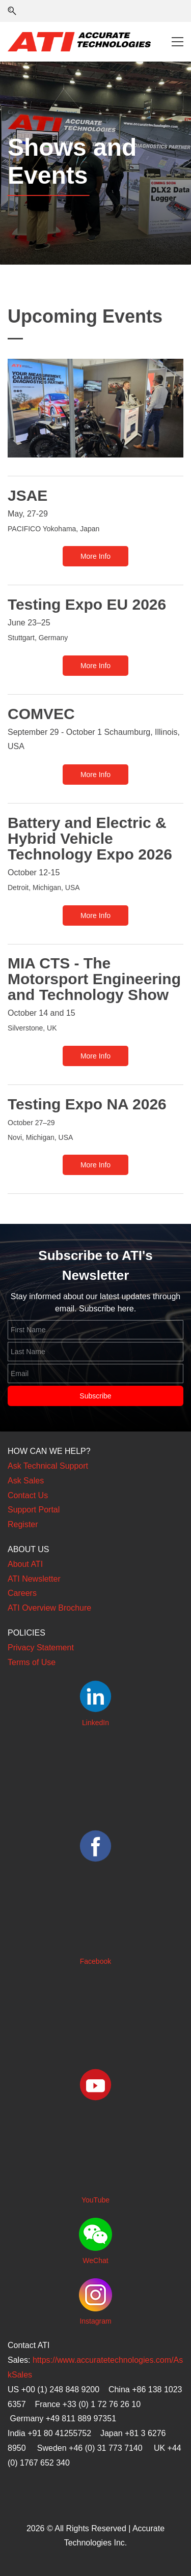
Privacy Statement (41, 1647)
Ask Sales (26, 1480)
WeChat (95, 2260)
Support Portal (34, 1509)
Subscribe (95, 1396)
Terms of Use (32, 1662)
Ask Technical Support (48, 1466)
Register (23, 1524)
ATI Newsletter (34, 1579)
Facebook (95, 1961)
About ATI (25, 1564)
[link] (95, 365)
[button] (12, 11)
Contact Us (28, 1495)
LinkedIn (95, 1723)
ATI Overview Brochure (49, 1608)
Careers (22, 1593)
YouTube (95, 2200)
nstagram (96, 2321)
